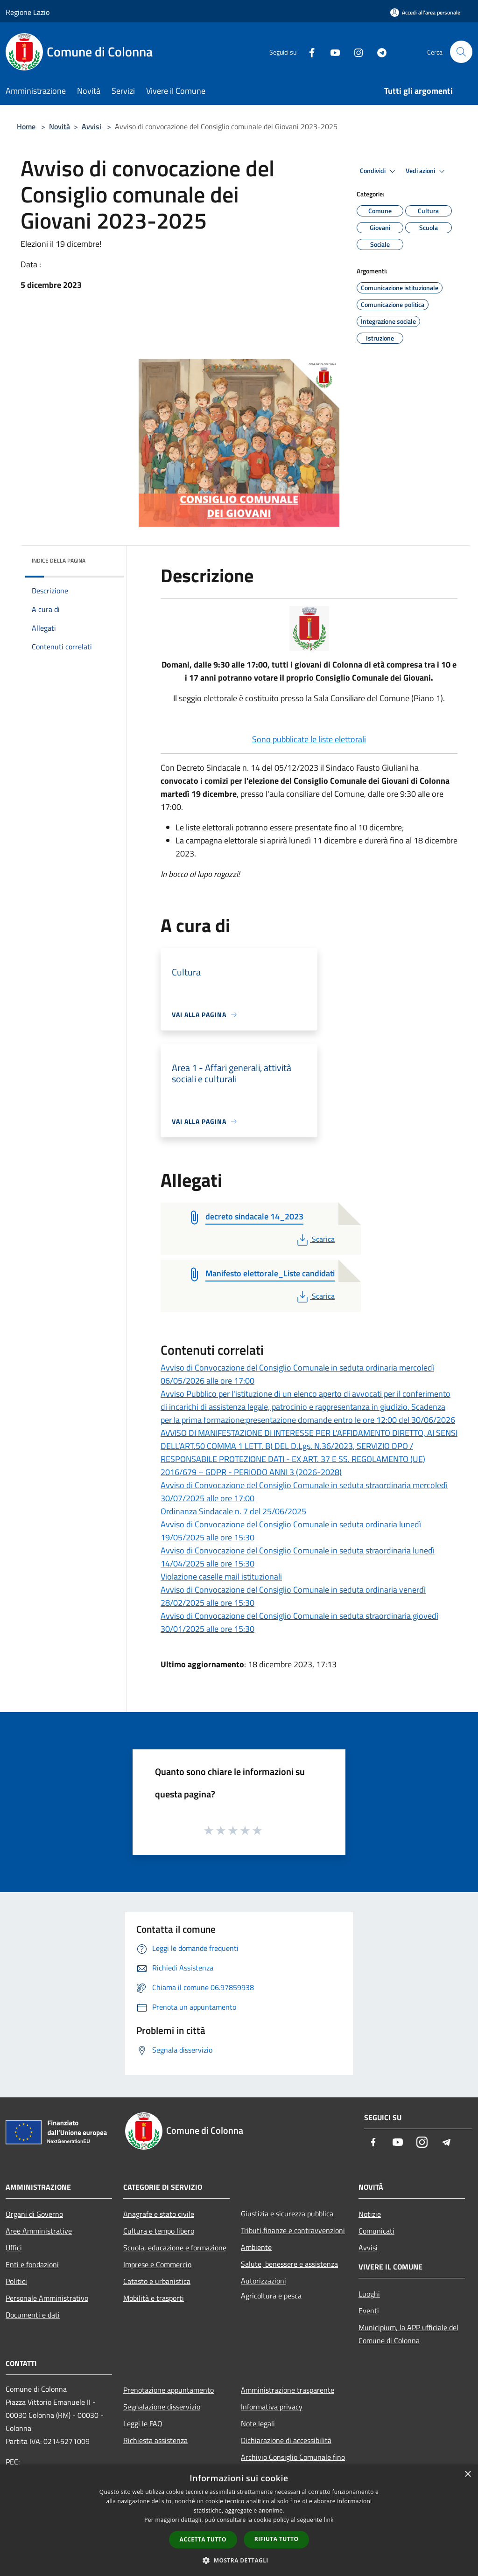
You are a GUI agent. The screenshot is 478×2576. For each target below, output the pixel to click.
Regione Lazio (27, 12)
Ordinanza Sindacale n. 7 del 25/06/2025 (233, 1511)
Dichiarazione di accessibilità (286, 2440)
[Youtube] (331, 51)
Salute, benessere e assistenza (289, 2264)
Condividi (379, 171)
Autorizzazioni (263, 2280)
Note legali (258, 2423)
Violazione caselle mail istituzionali (221, 1576)
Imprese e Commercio (157, 2264)
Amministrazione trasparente (287, 2389)
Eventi (368, 2310)
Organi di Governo (34, 2214)
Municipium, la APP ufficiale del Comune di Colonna (408, 2334)
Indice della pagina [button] (58, 560)
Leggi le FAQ (142, 2423)
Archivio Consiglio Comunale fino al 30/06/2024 (293, 2463)
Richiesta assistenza (155, 2440)
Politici (16, 2281)
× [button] (467, 2474)
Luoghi (369, 2293)
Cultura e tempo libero (158, 2230)
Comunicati (376, 2230)
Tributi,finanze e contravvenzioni (293, 2230)
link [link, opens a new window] (329, 2520)
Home (26, 126)
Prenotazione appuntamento (168, 2389)
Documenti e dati (33, 2314)
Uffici (14, 2247)
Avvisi (91, 126)
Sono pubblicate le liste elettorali (309, 739)
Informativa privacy (271, 2406)
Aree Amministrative (39, 2230)
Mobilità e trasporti (153, 2298)
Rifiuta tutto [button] (276, 2539)
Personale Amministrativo (47, 2298)
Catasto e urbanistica (156, 2281)
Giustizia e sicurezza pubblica (287, 2213)
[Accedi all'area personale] (425, 12)
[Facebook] (308, 51)
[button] (239, 2560)
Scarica (315, 1239)
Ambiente (256, 2247)
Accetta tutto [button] (203, 2539)
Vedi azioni (427, 171)
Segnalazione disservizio (161, 2406)
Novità (59, 126)
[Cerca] (461, 52)
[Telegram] (378, 51)
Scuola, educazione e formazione (174, 2247)
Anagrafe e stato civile (158, 2214)
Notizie (369, 2214)
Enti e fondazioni (32, 2264)
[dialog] (239, 2520)
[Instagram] (354, 51)
